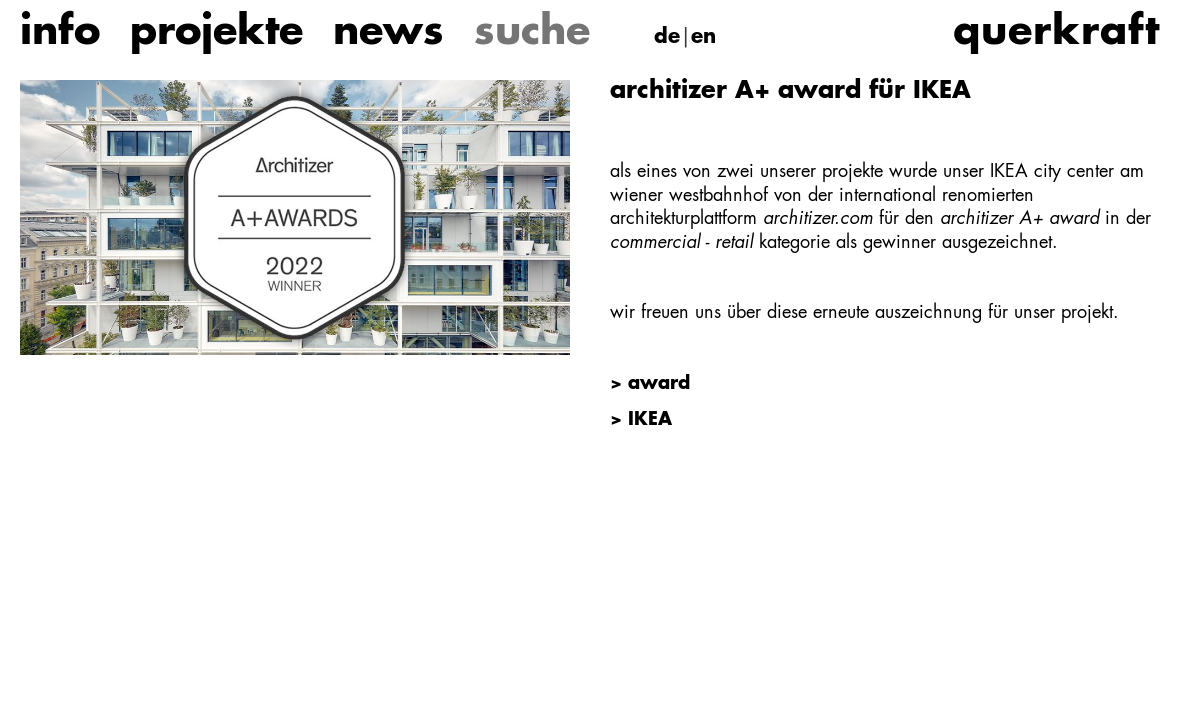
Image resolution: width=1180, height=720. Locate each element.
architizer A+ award (1019, 219)
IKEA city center (1052, 172)
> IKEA (641, 420)
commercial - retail (681, 243)
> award (650, 384)
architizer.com (818, 219)
